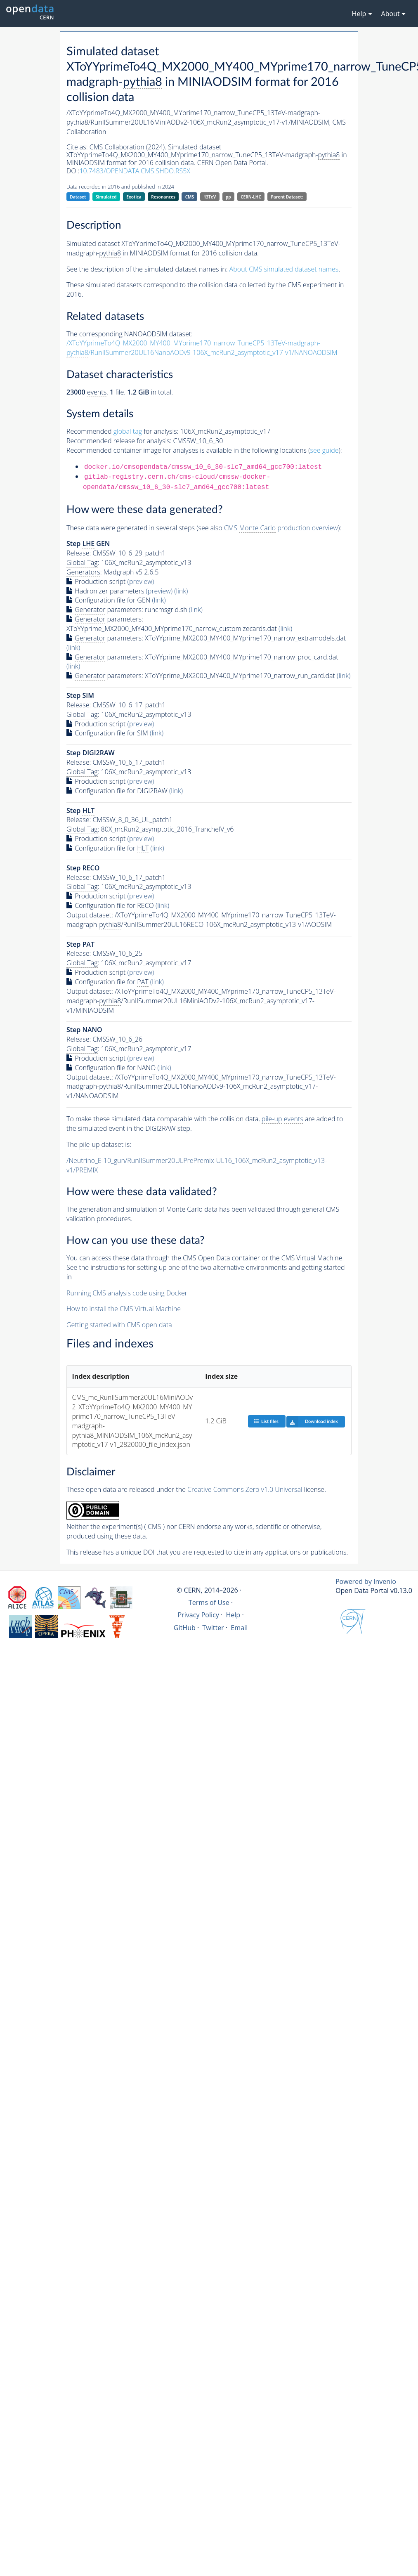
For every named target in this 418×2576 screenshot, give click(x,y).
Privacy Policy (198, 1614)
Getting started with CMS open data (119, 1324)
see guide (324, 450)
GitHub (185, 1627)
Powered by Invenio (365, 1581)
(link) (181, 591)
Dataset (78, 197)
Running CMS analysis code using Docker (126, 1292)
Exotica (133, 197)
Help (233, 1614)
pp (228, 197)
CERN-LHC (251, 197)
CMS (189, 197)
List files (266, 1421)
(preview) (141, 581)
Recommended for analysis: (122, 431)
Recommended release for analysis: (118, 440)
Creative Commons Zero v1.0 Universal (244, 1489)
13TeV (210, 197)
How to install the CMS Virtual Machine (123, 1308)
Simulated (106, 197)
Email (239, 1627)
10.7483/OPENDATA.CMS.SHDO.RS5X (134, 170)
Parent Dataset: (287, 197)
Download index (312, 1421)
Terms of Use (209, 1602)
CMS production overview (281, 528)
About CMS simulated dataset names (284, 269)
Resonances (163, 197)
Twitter (213, 1627)
